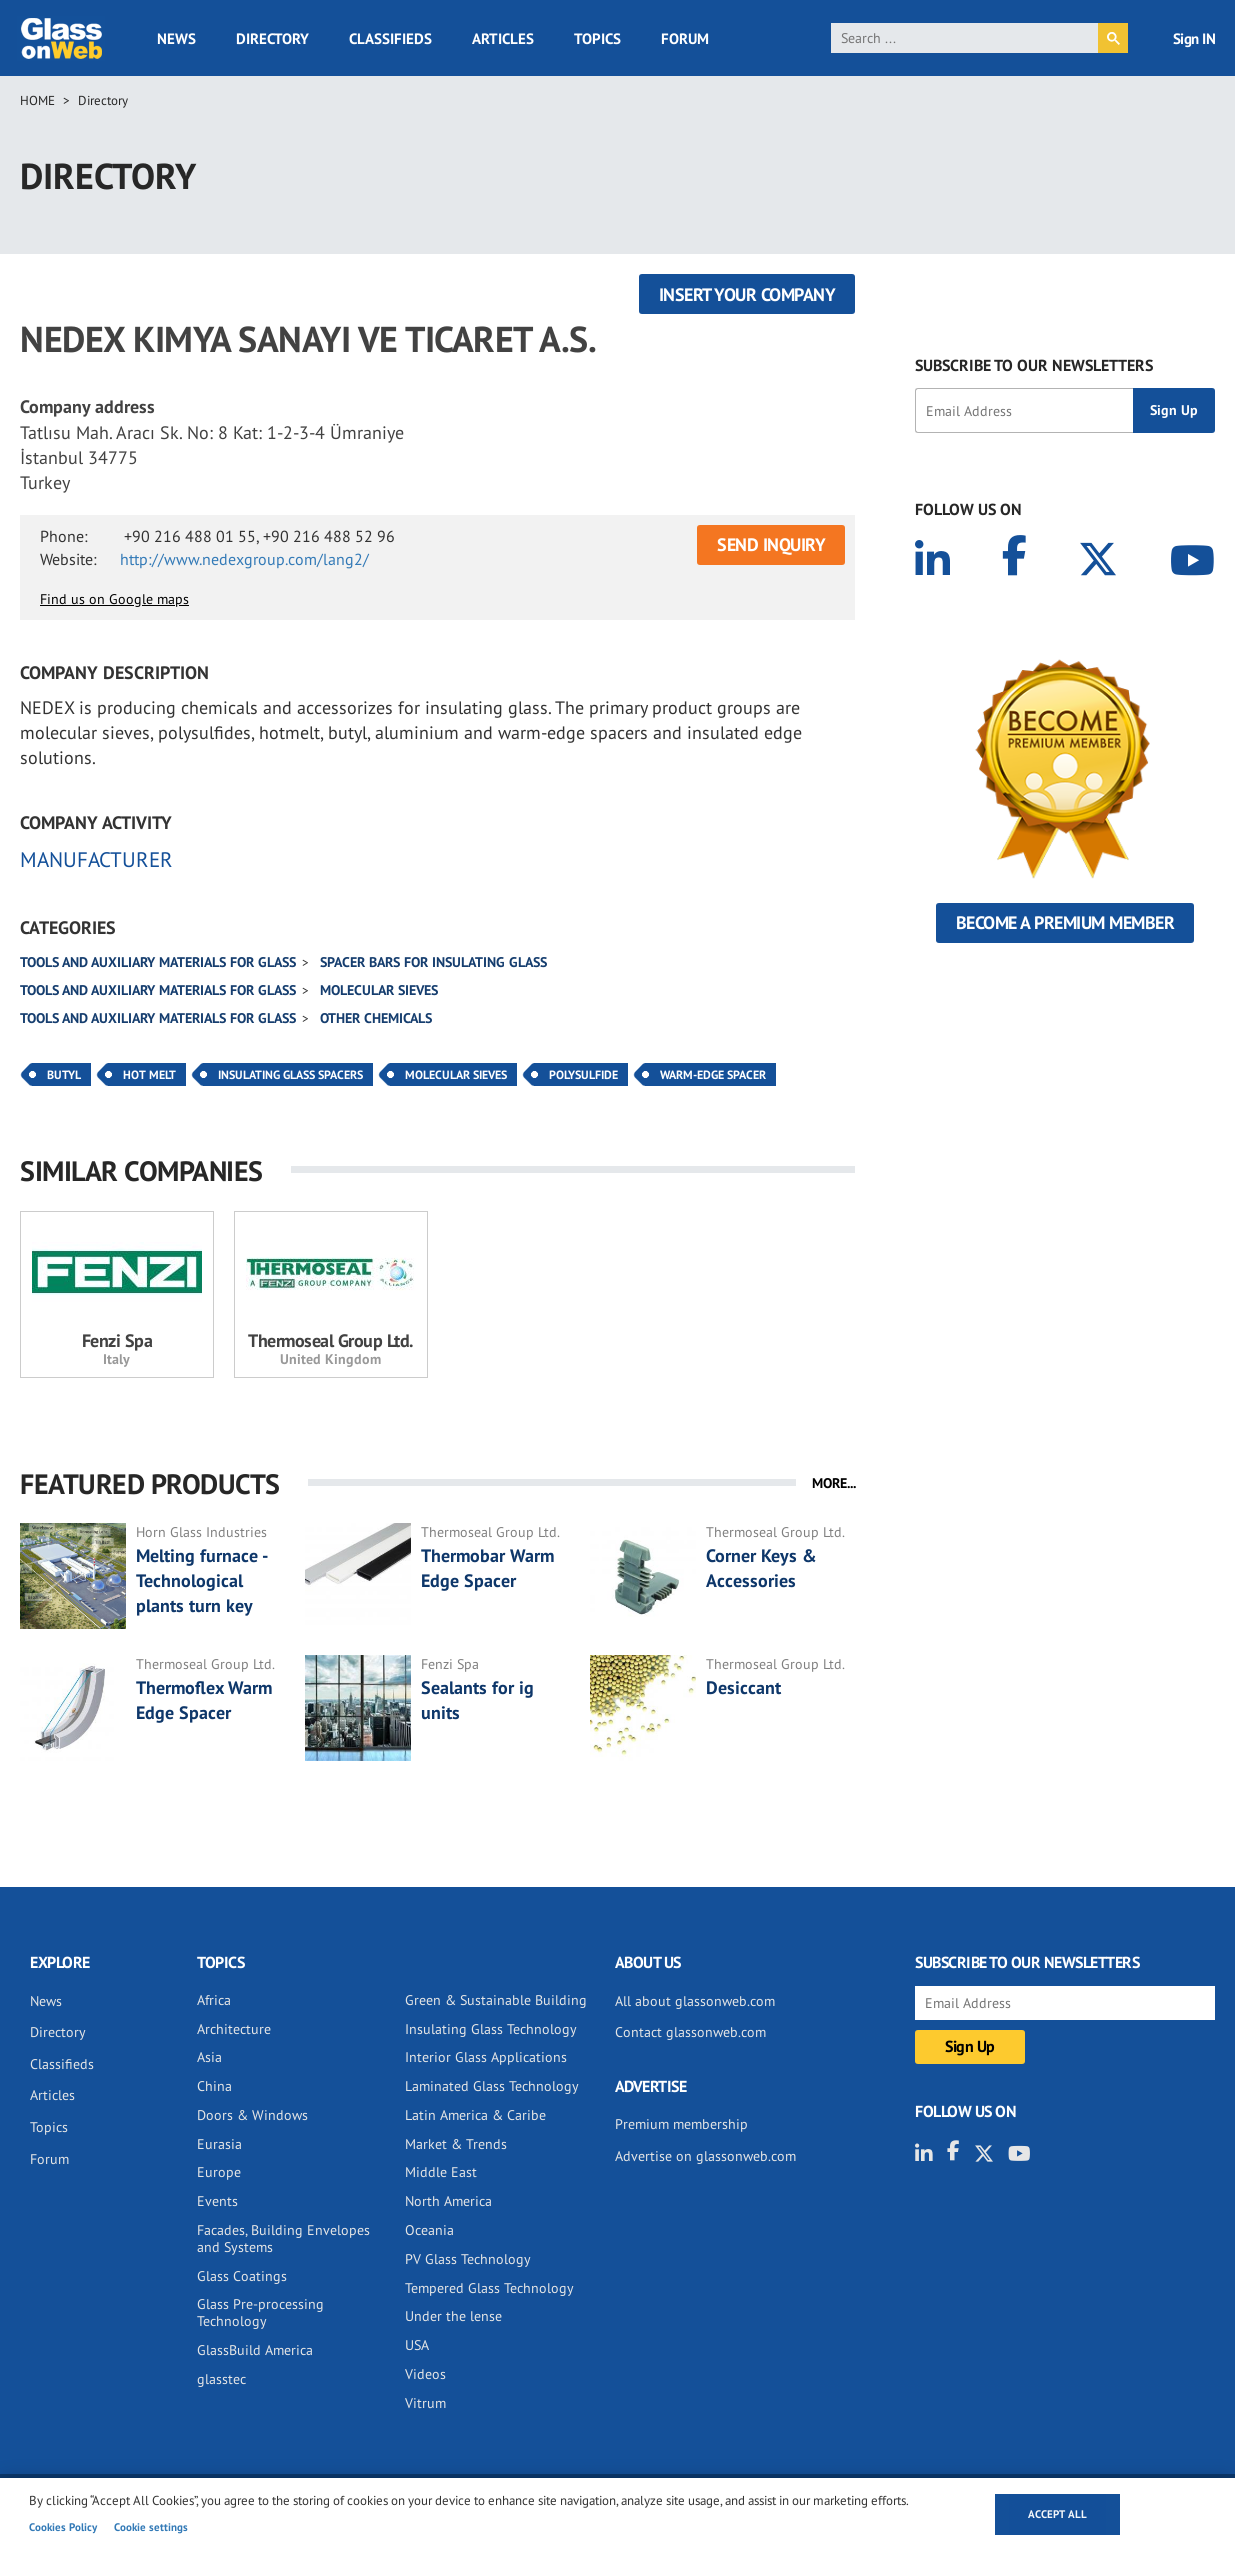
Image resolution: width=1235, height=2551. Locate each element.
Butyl (64, 1074)
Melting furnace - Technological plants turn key (201, 1580)
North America (448, 2201)
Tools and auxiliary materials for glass (158, 962)
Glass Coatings (242, 2276)
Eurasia (219, 2144)
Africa (214, 2000)
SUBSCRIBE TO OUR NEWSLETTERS (1034, 365)
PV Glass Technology (468, 2259)
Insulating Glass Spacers (290, 1074)
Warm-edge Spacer (713, 1074)
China (214, 2086)
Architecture (234, 2029)
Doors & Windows (252, 2115)
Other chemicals (376, 1018)
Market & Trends (456, 2144)
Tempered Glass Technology (489, 2288)
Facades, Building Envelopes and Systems (283, 2238)
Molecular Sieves (456, 1074)
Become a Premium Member (1065, 922)
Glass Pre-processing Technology (260, 2312)
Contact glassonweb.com (690, 2032)
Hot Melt (149, 1074)
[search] (965, 38)
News (176, 38)
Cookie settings (151, 2527)
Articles (503, 38)
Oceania (429, 2230)
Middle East (441, 2172)
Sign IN (1194, 38)
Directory (272, 38)
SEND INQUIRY (771, 544)
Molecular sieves (379, 990)
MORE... (834, 1483)
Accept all (1057, 2514)
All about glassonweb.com (695, 2001)
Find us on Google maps (114, 599)
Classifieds (390, 38)
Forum (685, 38)
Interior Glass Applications (486, 2057)
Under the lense (453, 2316)
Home (37, 100)
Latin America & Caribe (475, 2115)
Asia (209, 2057)
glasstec (221, 2379)
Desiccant (743, 1687)
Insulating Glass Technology (491, 2029)
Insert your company (747, 294)
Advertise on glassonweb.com (705, 2156)
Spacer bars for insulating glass (433, 962)
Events (217, 2201)
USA (417, 2345)
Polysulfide (583, 1074)
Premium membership (681, 2124)
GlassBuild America (255, 2350)
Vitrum (425, 2403)
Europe (219, 2172)
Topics (597, 38)
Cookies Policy (63, 2527)
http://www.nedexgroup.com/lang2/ (244, 559)
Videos (425, 2374)
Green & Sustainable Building (496, 2000)
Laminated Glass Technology (492, 2086)
